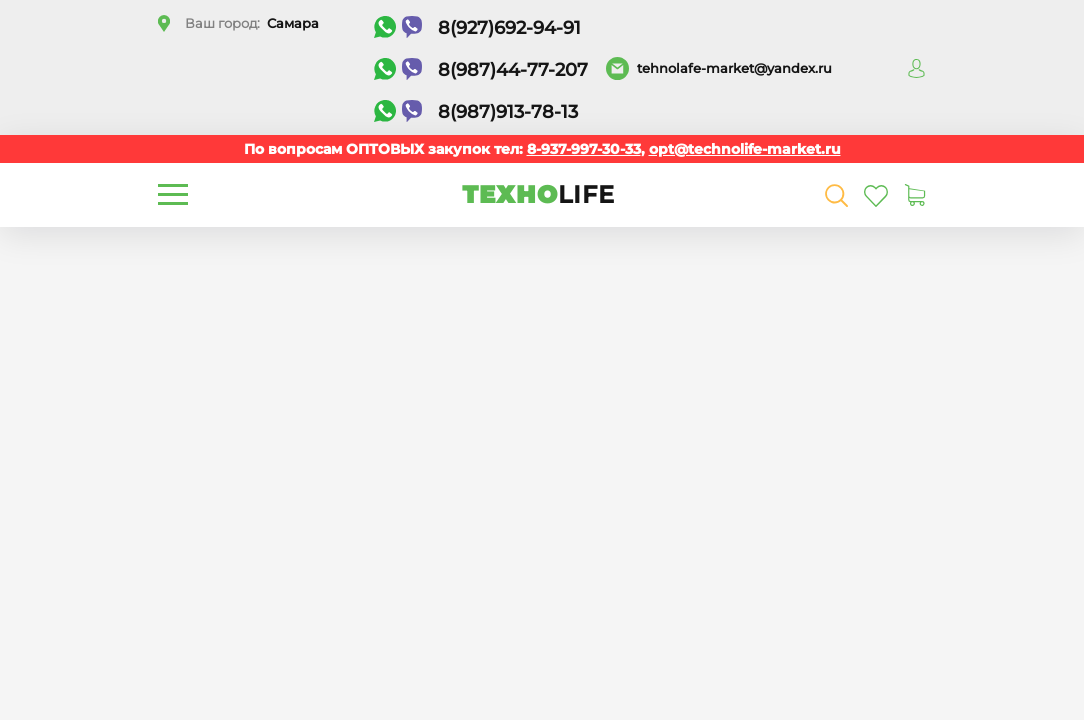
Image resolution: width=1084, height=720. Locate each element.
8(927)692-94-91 (477, 27)
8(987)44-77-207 (481, 69)
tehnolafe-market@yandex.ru (734, 68)
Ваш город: (252, 23)
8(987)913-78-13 (476, 111)
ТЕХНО (538, 194)
